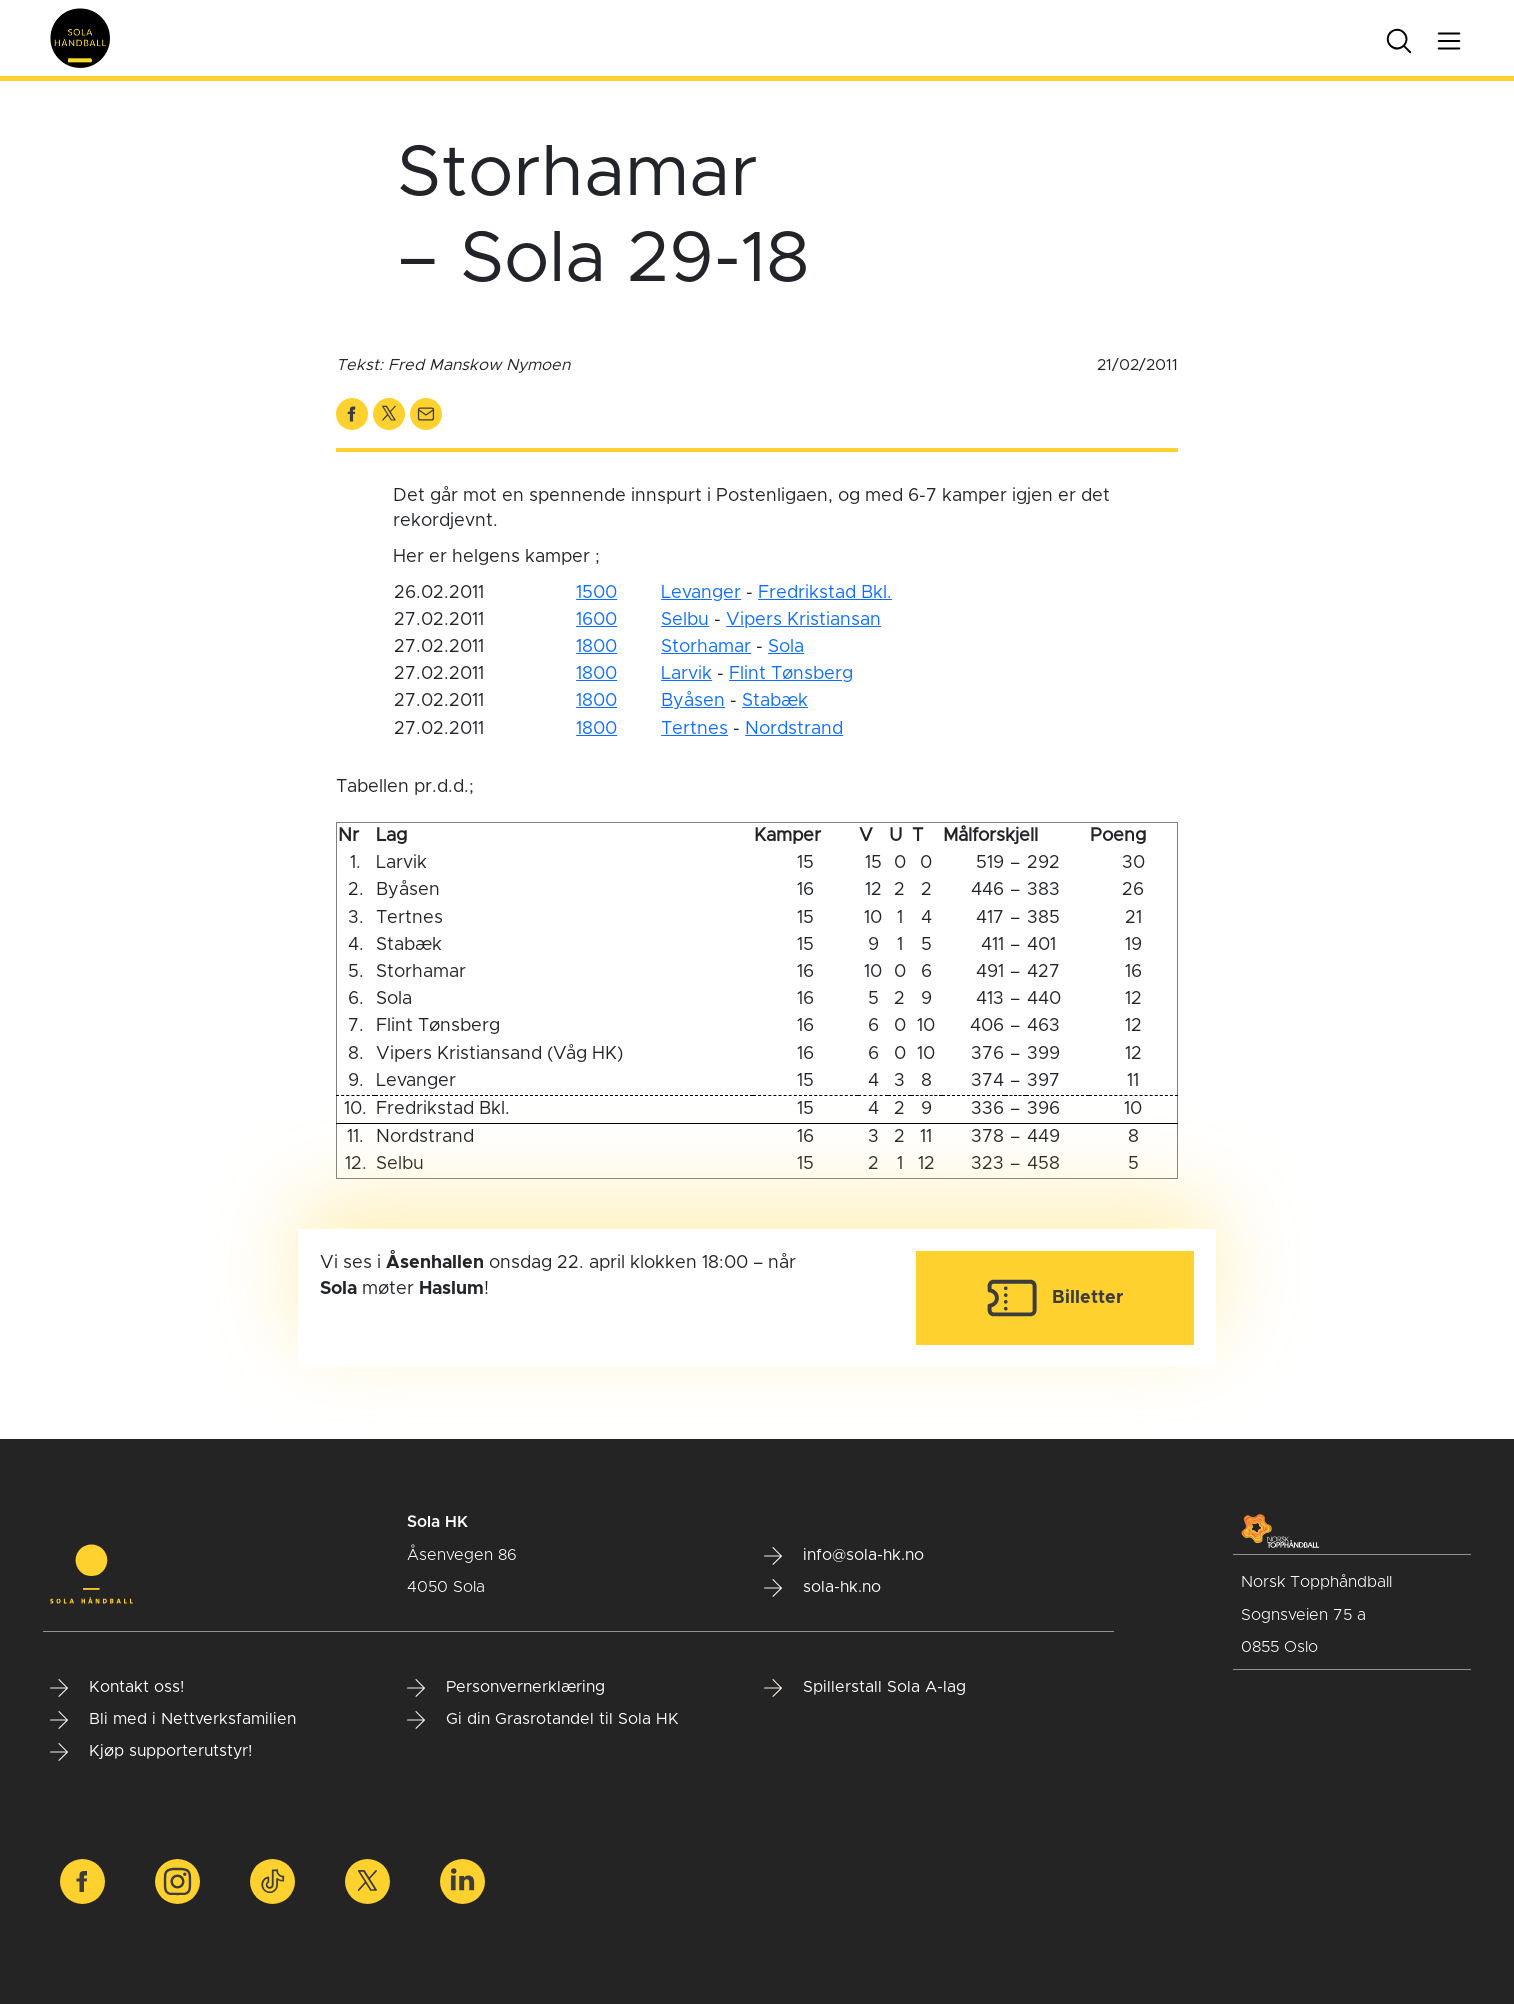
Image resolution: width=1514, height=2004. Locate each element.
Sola (786, 647)
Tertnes (694, 729)
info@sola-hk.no (844, 1556)
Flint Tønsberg (791, 674)
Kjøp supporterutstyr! (151, 1752)
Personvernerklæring (506, 1688)
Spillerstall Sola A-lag (865, 1688)
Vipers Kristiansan (803, 620)
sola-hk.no (822, 1588)
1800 (596, 647)
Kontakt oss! (117, 1688)
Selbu (685, 620)
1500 (596, 593)
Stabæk (775, 701)
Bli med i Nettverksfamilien (173, 1720)
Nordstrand (794, 729)
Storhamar (706, 647)
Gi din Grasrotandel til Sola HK (543, 1720)
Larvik (686, 674)
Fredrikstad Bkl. (825, 593)
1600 (596, 620)
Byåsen (693, 701)
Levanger (701, 593)
